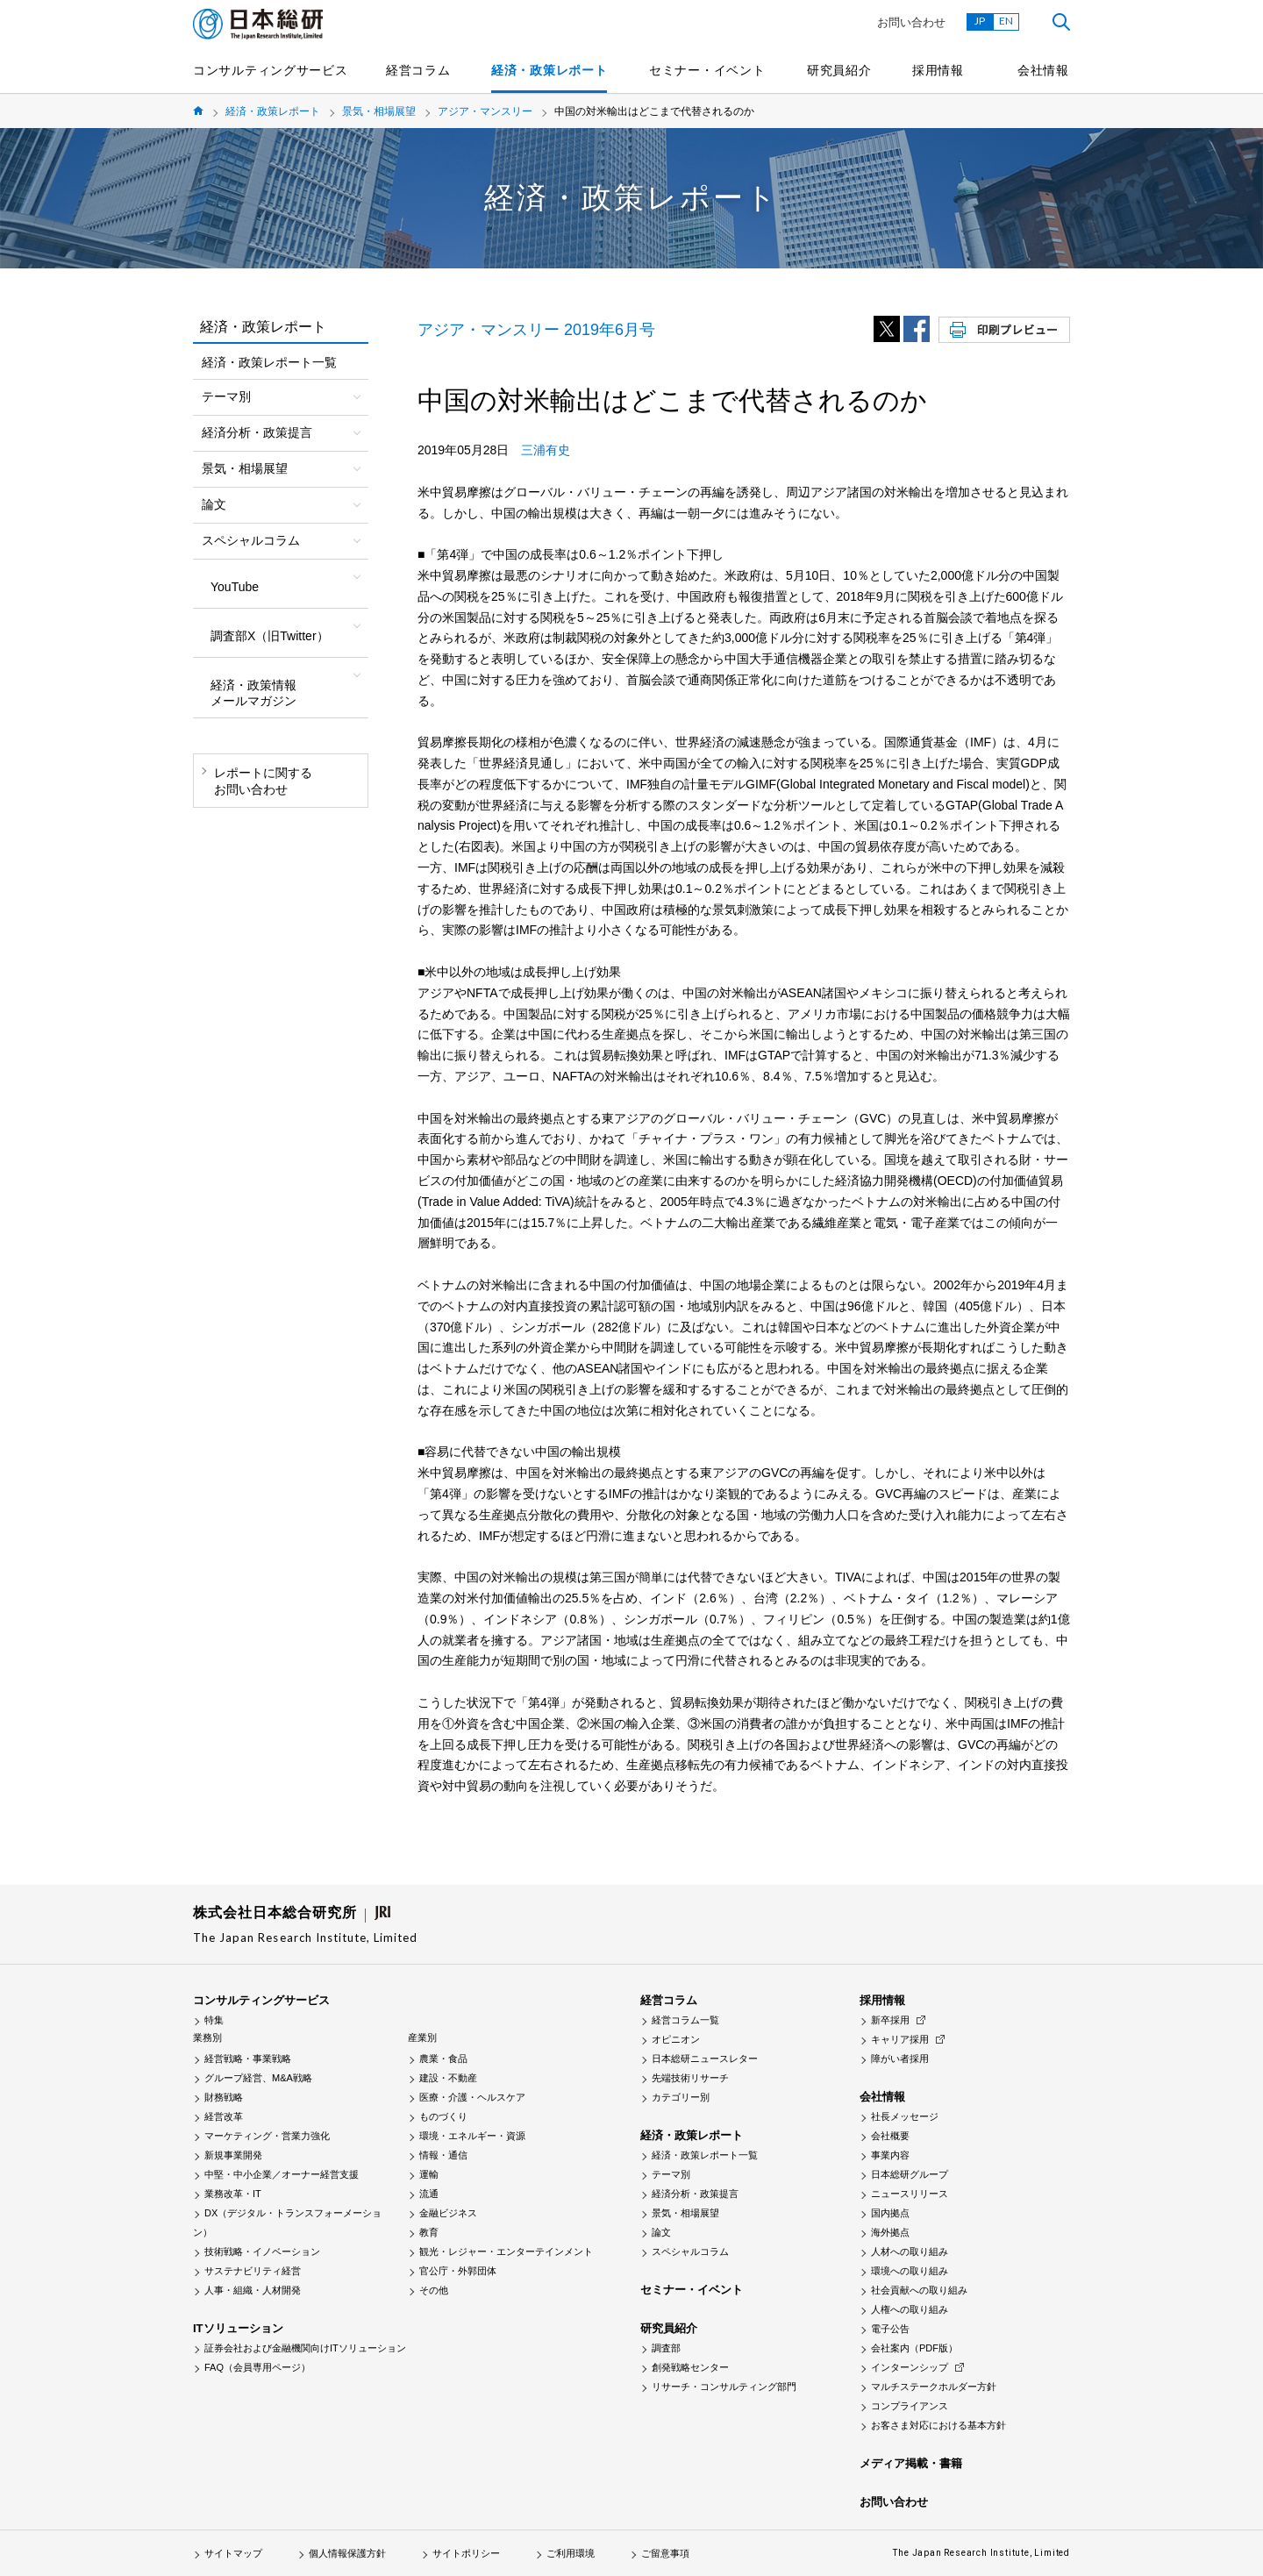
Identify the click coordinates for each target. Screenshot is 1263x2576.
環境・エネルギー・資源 (472, 2135)
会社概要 (890, 2135)
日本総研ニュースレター (705, 2058)
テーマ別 (671, 2174)
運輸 (429, 2174)
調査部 (666, 2348)
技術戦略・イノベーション (262, 2251)
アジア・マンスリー (485, 111)
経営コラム (418, 70)
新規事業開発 (233, 2155)
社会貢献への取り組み (919, 2290)
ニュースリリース (909, 2193)
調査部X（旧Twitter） (269, 636)
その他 (433, 2290)
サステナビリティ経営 (252, 2271)
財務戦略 (223, 2097)
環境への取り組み (909, 2271)
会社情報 (1043, 70)
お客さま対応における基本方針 (938, 2425)
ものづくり (443, 2116)
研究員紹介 (839, 70)
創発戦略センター (690, 2367)
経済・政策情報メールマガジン (253, 693)
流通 (429, 2193)
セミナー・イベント (707, 70)
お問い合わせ (911, 22)
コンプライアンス (909, 2406)
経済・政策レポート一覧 (269, 362)
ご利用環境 (570, 2553)
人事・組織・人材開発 (252, 2290)
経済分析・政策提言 (695, 2193)
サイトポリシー (466, 2553)
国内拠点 (890, 2213)
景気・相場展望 (379, 111)
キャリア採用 (900, 2039)
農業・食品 (443, 2058)
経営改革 (223, 2116)
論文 (661, 2232)
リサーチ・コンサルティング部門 (724, 2386)
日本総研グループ (909, 2174)
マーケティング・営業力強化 (267, 2135)
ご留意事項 (665, 2553)
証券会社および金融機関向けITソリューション (305, 2348)
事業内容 (890, 2155)
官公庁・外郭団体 (457, 2271)
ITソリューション (238, 2328)
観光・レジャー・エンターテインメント (506, 2251)
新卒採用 (890, 2020)
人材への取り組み (909, 2251)
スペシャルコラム (690, 2251)
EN (1006, 20)
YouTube (234, 587)
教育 (429, 2232)
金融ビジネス (448, 2213)
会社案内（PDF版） (914, 2348)
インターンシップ (909, 2367)
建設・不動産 (448, 2078)
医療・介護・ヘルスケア (472, 2097)
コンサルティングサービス (270, 70)
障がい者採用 (900, 2058)
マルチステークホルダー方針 (933, 2386)
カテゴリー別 (681, 2097)
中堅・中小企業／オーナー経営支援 (281, 2174)
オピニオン (676, 2039)
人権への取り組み (909, 2309)
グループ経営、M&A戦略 (258, 2078)
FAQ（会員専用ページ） (257, 2367)
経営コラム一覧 (685, 2020)
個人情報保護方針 (347, 2553)
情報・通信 (443, 2155)
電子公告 (890, 2328)
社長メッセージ (904, 2116)
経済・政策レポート (549, 70)
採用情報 (938, 70)
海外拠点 (890, 2232)
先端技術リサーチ (690, 2078)
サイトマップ (233, 2553)
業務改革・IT (232, 2193)
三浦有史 (545, 450)
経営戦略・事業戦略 (247, 2058)
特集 (214, 2020)
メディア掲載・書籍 (911, 2463)
